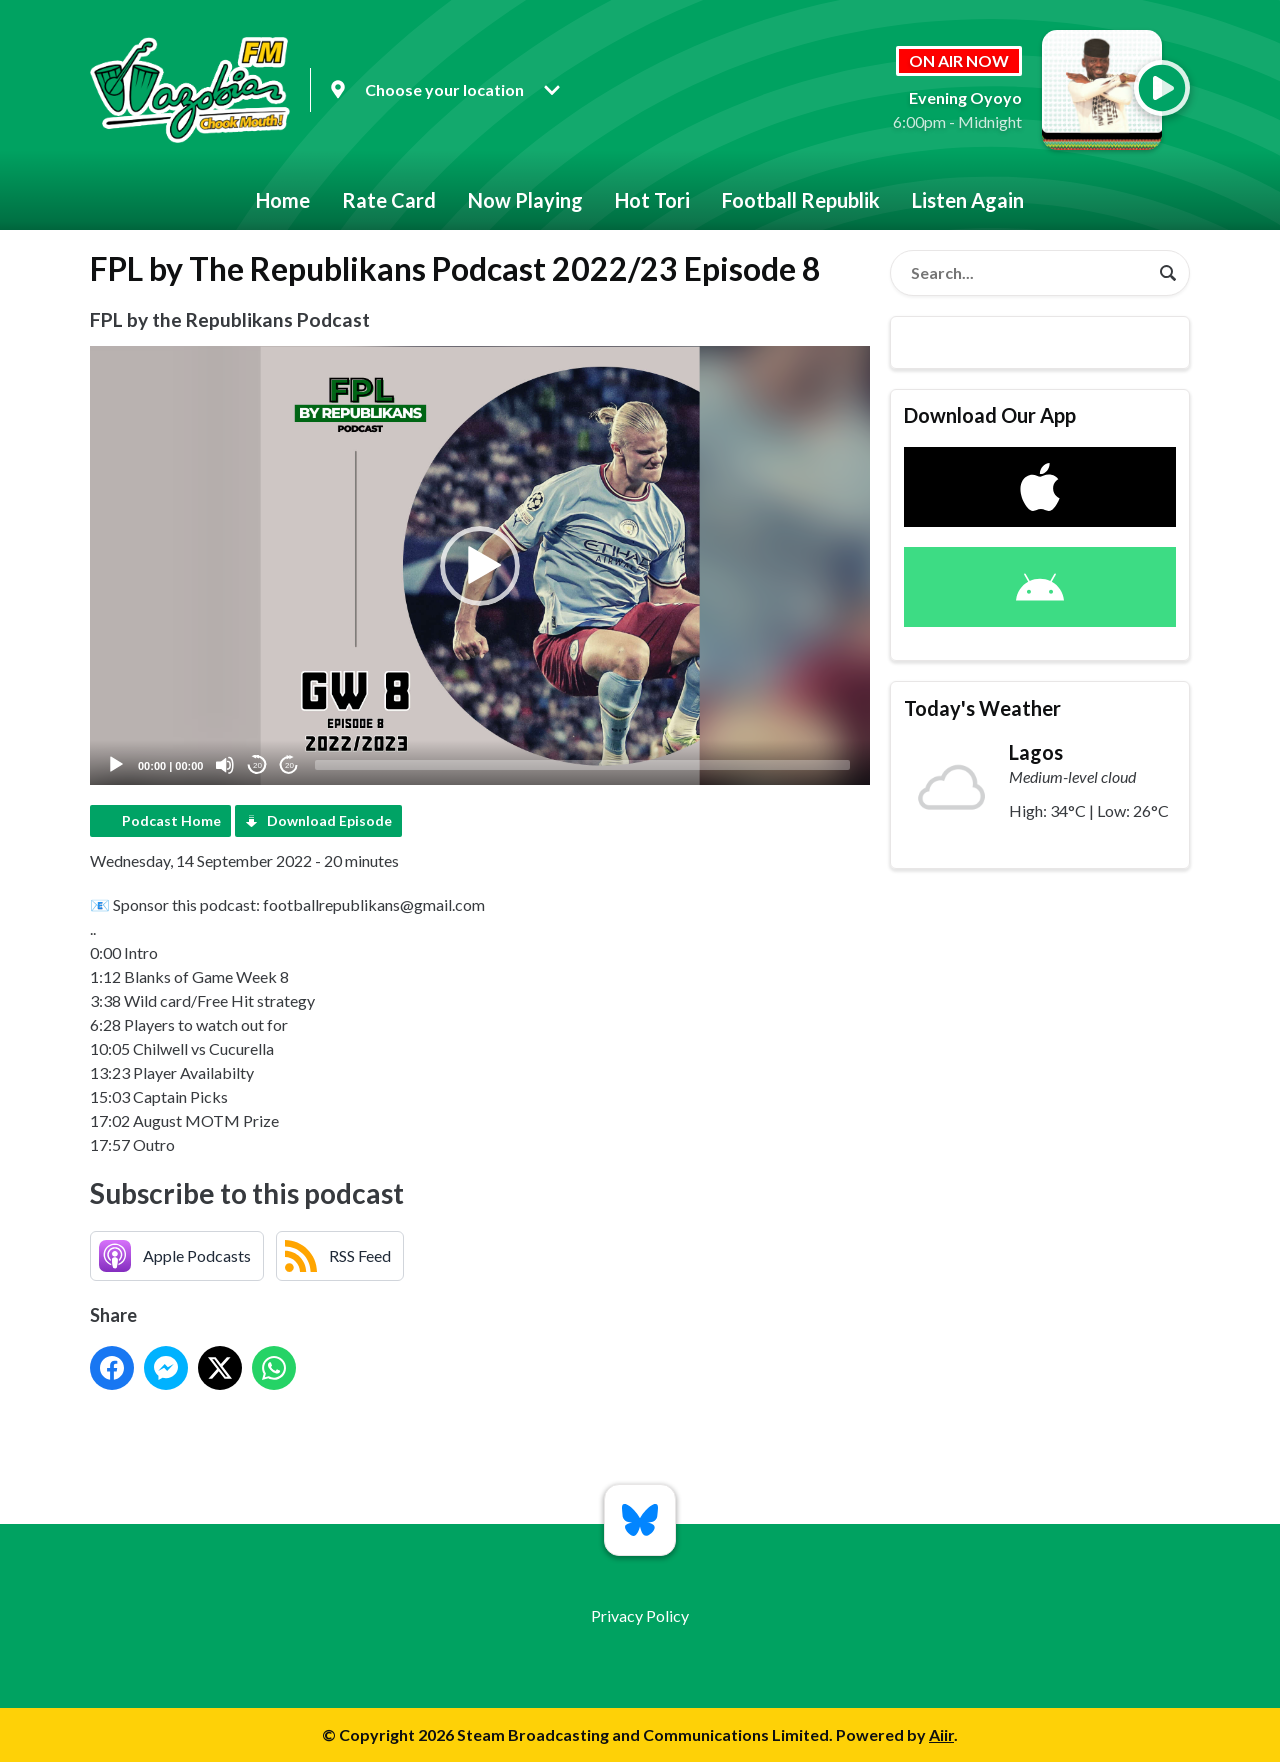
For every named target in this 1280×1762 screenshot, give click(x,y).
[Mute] (225, 765)
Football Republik (801, 200)
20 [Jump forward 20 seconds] (289, 765)
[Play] (116, 765)
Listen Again (968, 200)
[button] (480, 566)
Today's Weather (982, 708)
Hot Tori (652, 200)
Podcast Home (171, 820)
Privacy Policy (640, 1615)
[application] (480, 565)
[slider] (582, 765)
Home (283, 200)
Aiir (941, 1734)
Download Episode (329, 820)
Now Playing (525, 200)
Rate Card (389, 200)
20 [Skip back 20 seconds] (257, 765)
